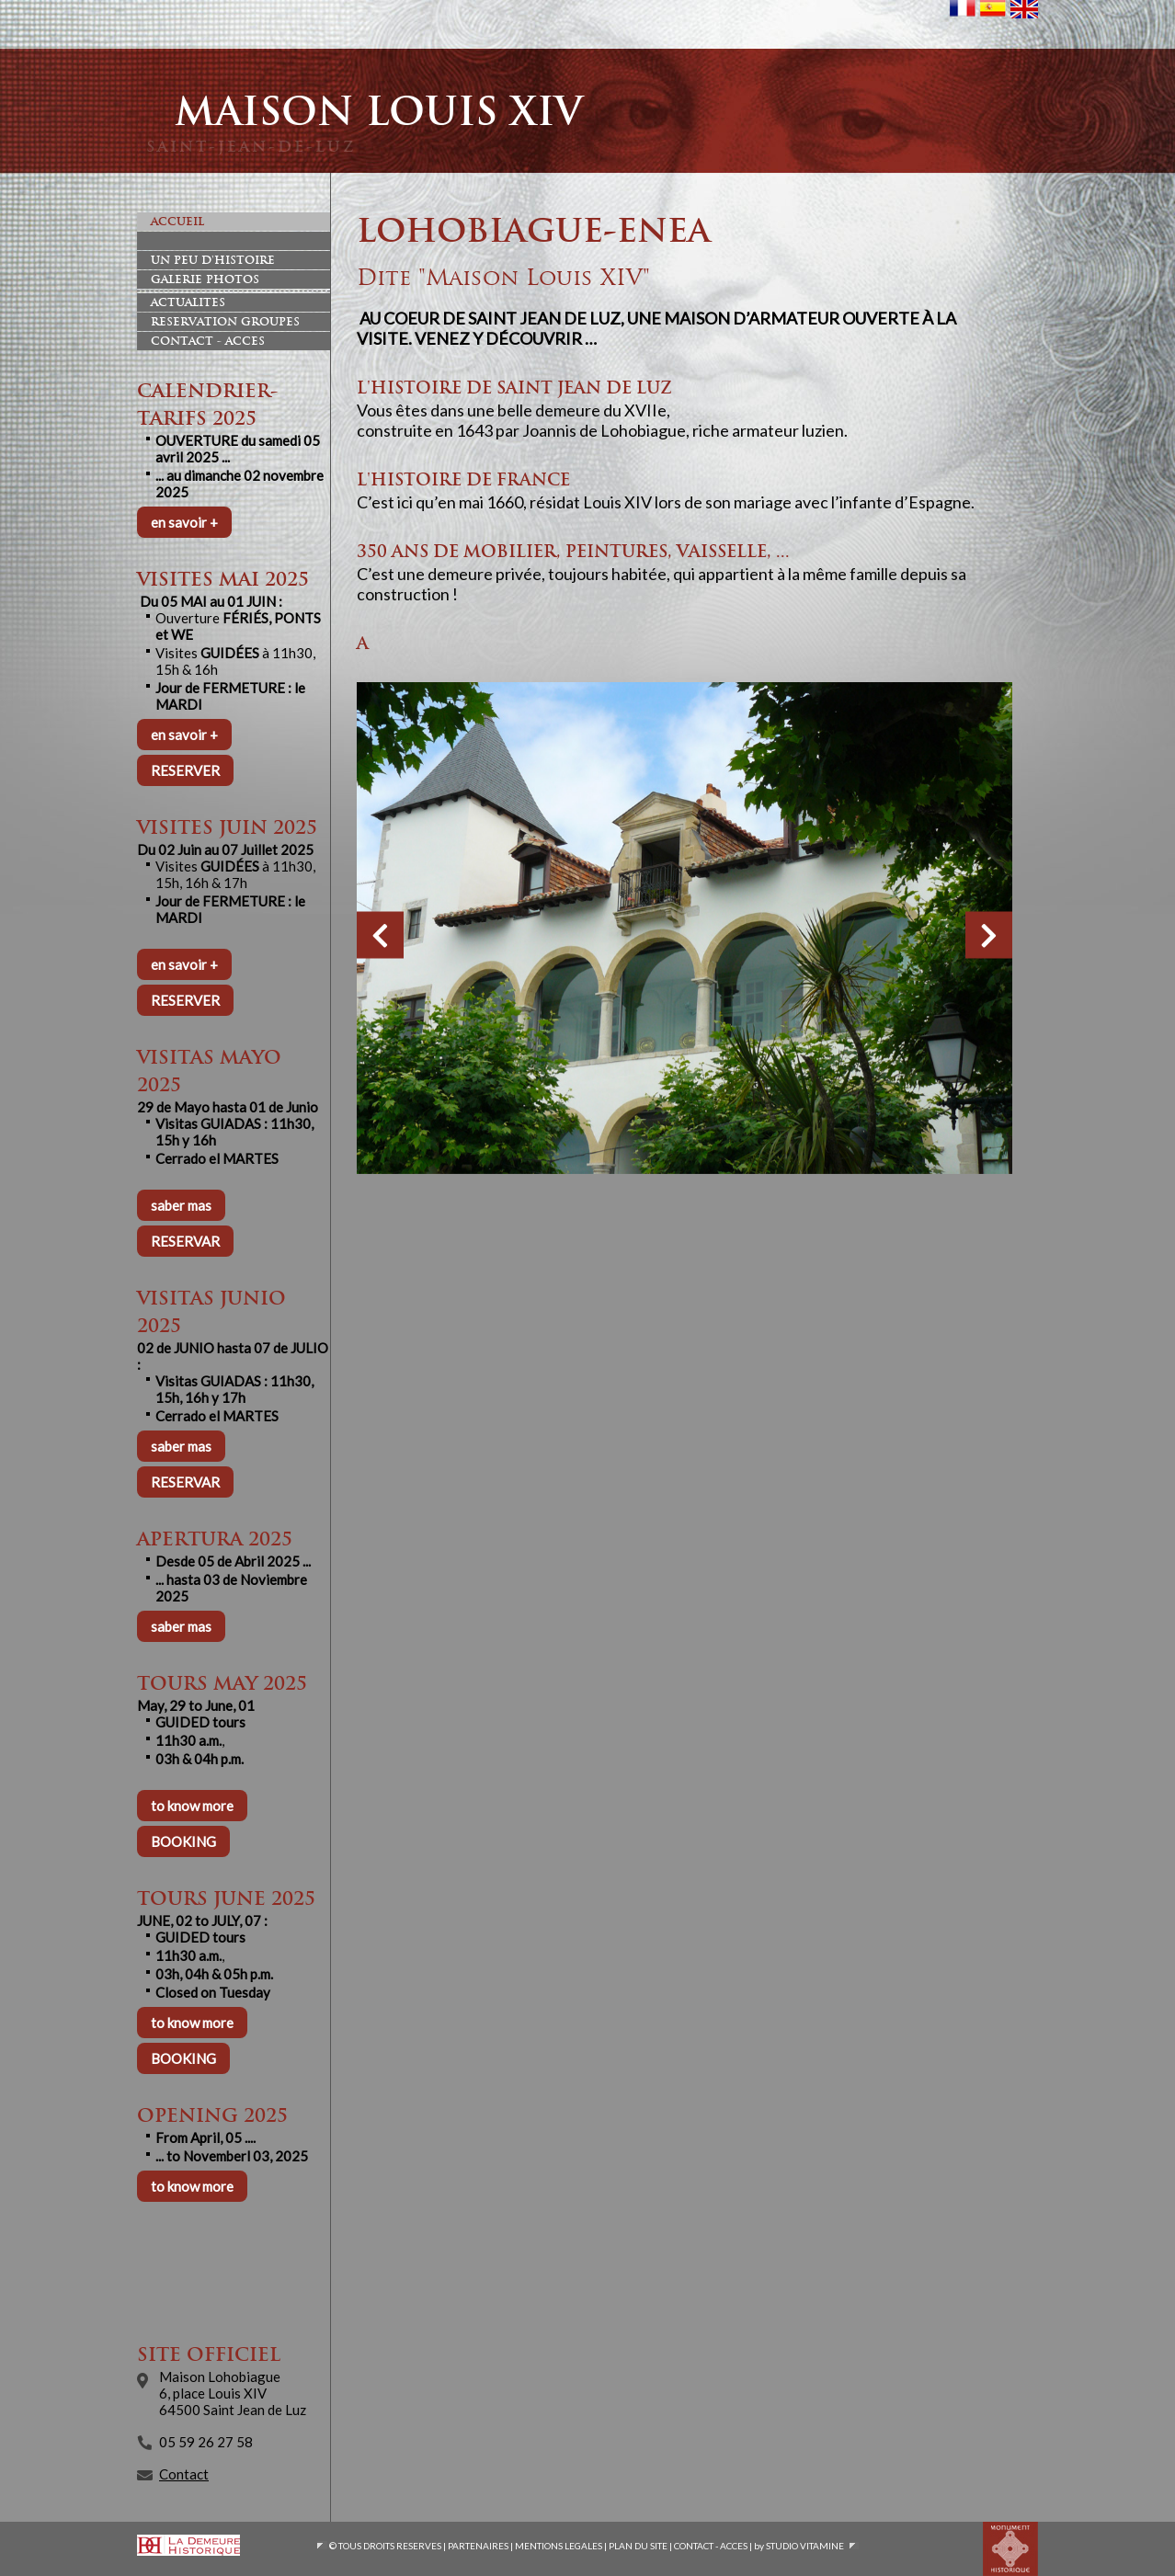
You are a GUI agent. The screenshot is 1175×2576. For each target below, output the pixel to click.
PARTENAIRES (478, 2545)
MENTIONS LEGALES (558, 2545)
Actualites (188, 302)
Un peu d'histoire (213, 260)
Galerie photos (205, 279)
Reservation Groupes (225, 321)
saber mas (181, 1205)
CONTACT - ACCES (710, 2545)
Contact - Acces (208, 341)
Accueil (177, 221)
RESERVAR (185, 1241)
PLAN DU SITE (638, 2545)
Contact (184, 2474)
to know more (192, 1805)
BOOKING (183, 1841)
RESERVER (185, 770)
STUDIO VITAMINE (805, 2545)
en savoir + (184, 522)
